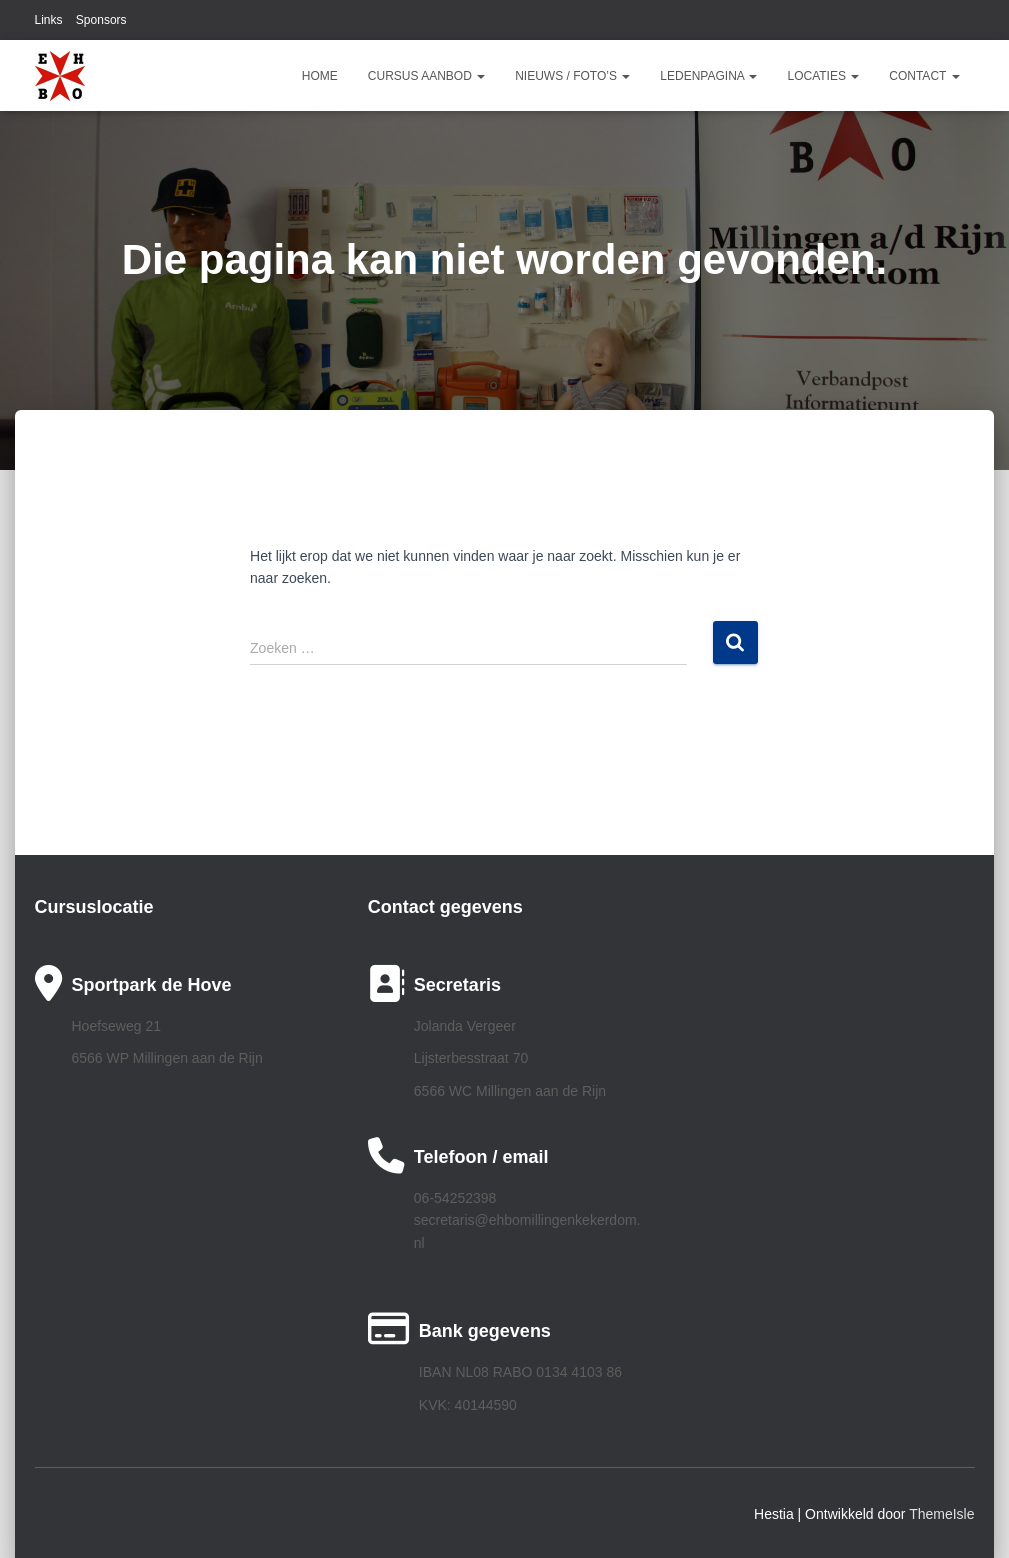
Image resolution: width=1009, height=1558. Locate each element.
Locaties (823, 76)
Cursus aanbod (426, 76)
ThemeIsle (941, 1514)
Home (320, 76)
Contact (924, 76)
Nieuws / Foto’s (572, 76)
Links (49, 20)
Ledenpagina (708, 76)
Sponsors (101, 20)
